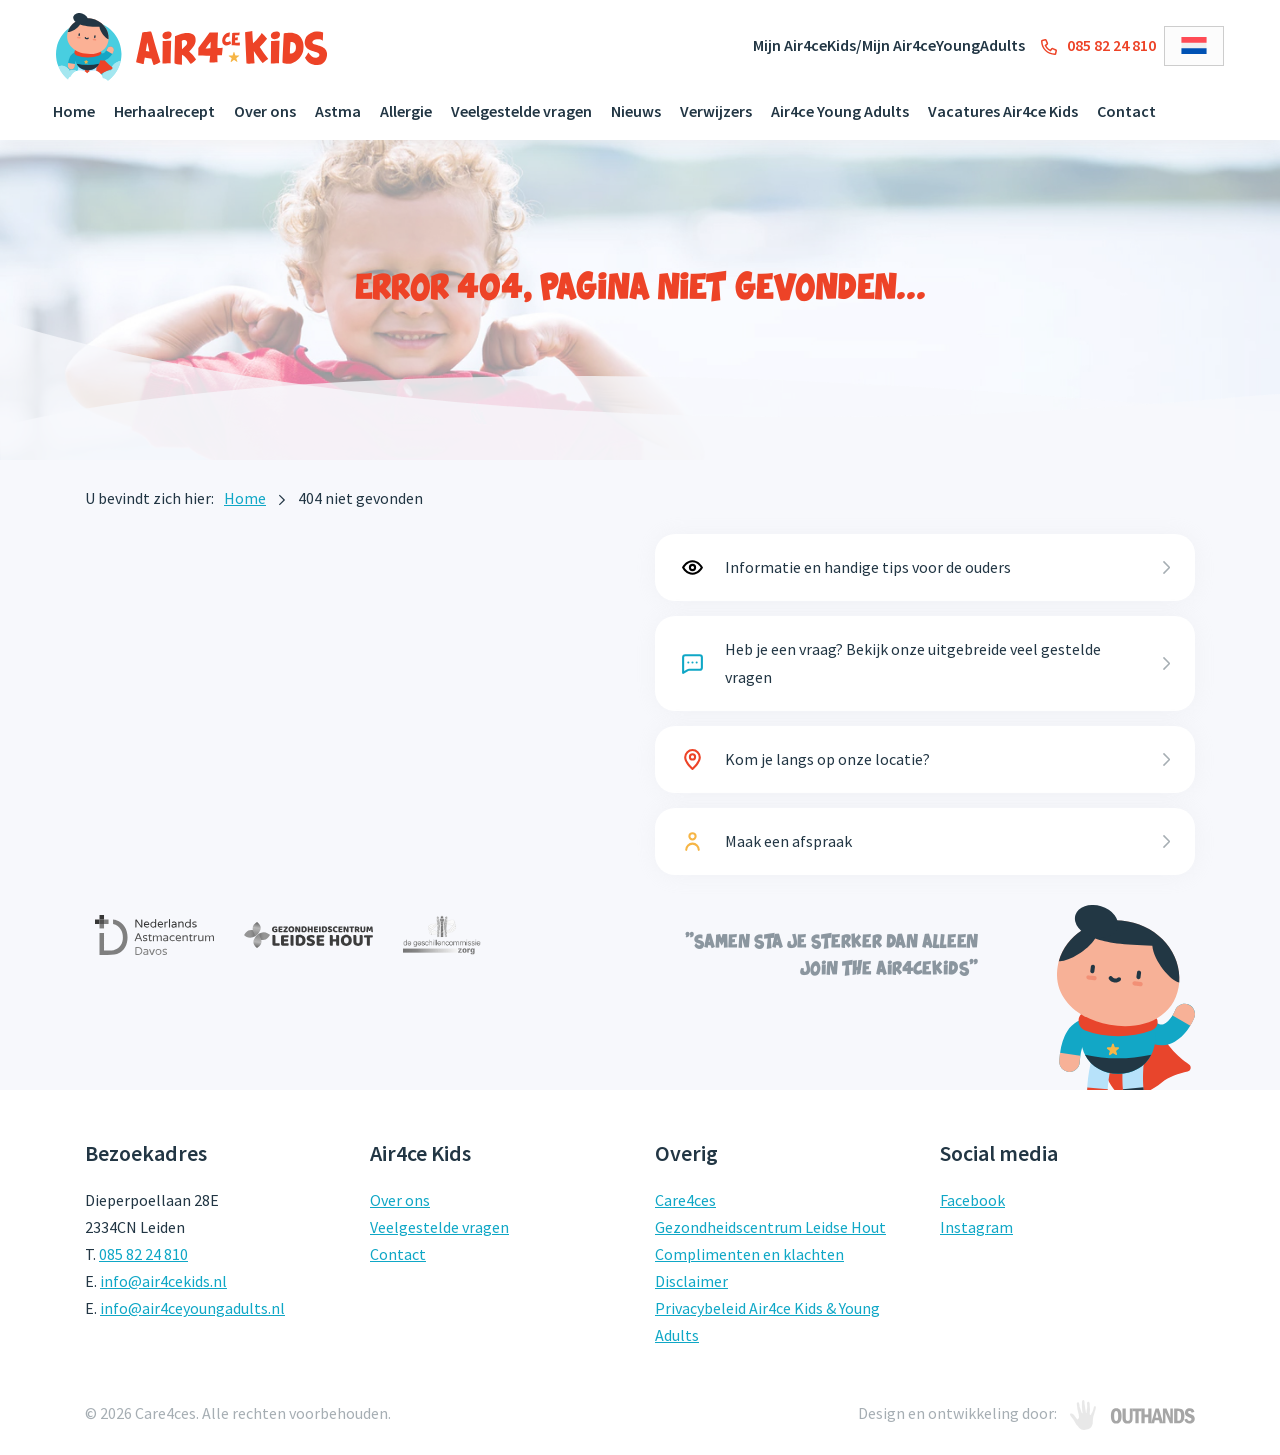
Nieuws (636, 111)
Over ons (265, 111)
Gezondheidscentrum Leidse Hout (770, 1227)
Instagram (976, 1227)
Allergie (406, 111)
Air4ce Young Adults (840, 111)
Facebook (972, 1200)
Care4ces (685, 1200)
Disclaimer (691, 1281)
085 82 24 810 (1098, 45)
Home (74, 111)
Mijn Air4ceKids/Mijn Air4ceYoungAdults (889, 45)
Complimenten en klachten (749, 1254)
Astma (338, 111)
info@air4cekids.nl (163, 1281)
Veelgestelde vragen (521, 111)
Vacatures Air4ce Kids (1003, 111)
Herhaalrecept (164, 111)
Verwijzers (716, 111)
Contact (1126, 111)
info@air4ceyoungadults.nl (192, 1308)
